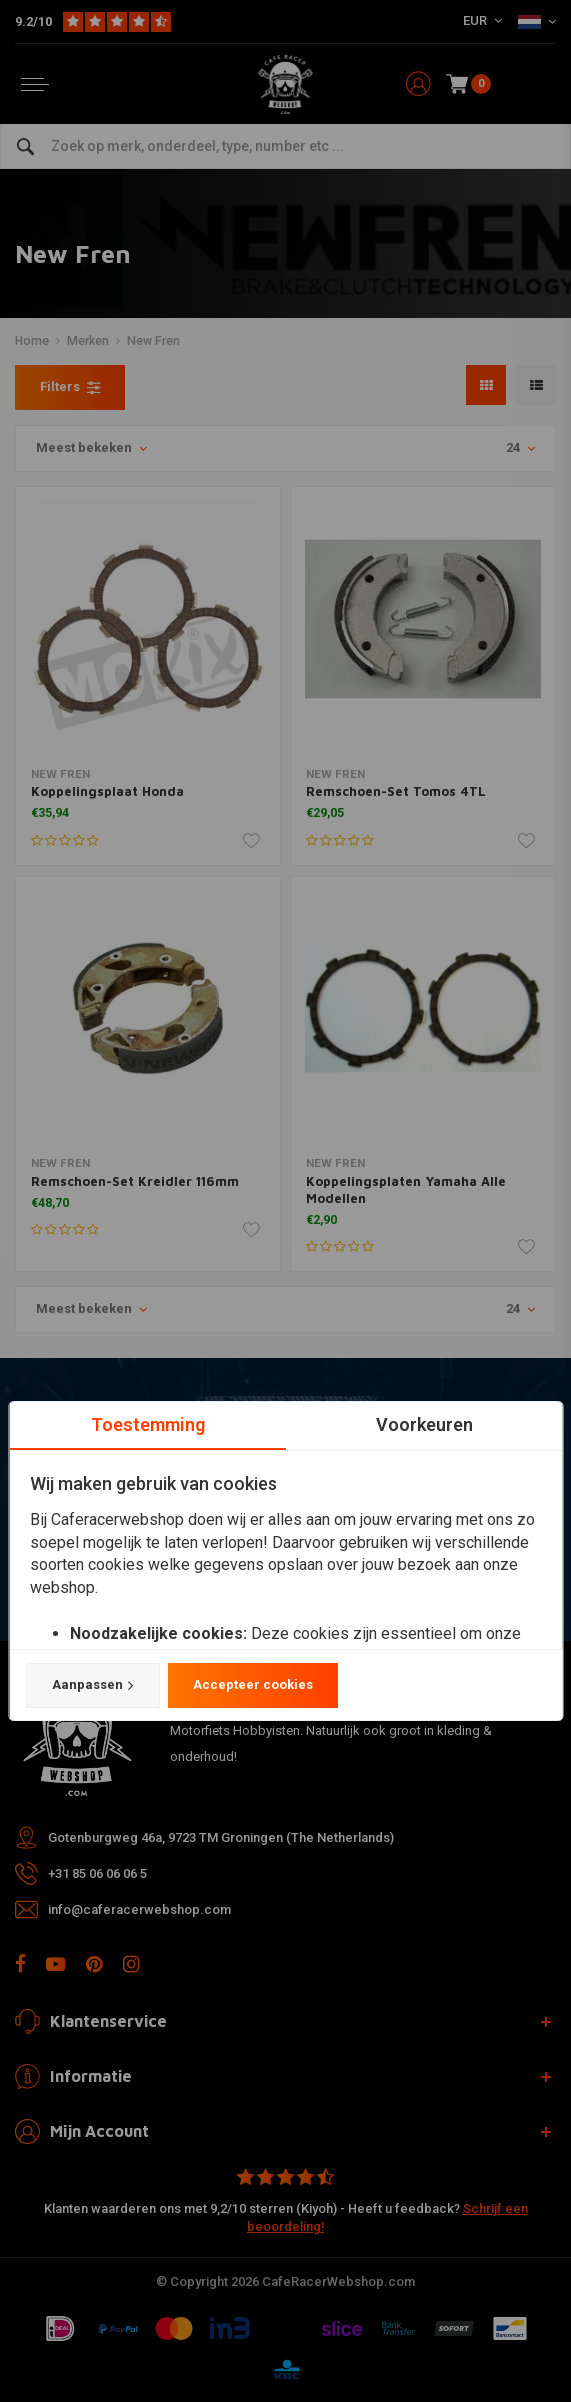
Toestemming (147, 1424)
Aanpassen (92, 1686)
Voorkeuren (423, 1424)
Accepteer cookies (252, 1685)
